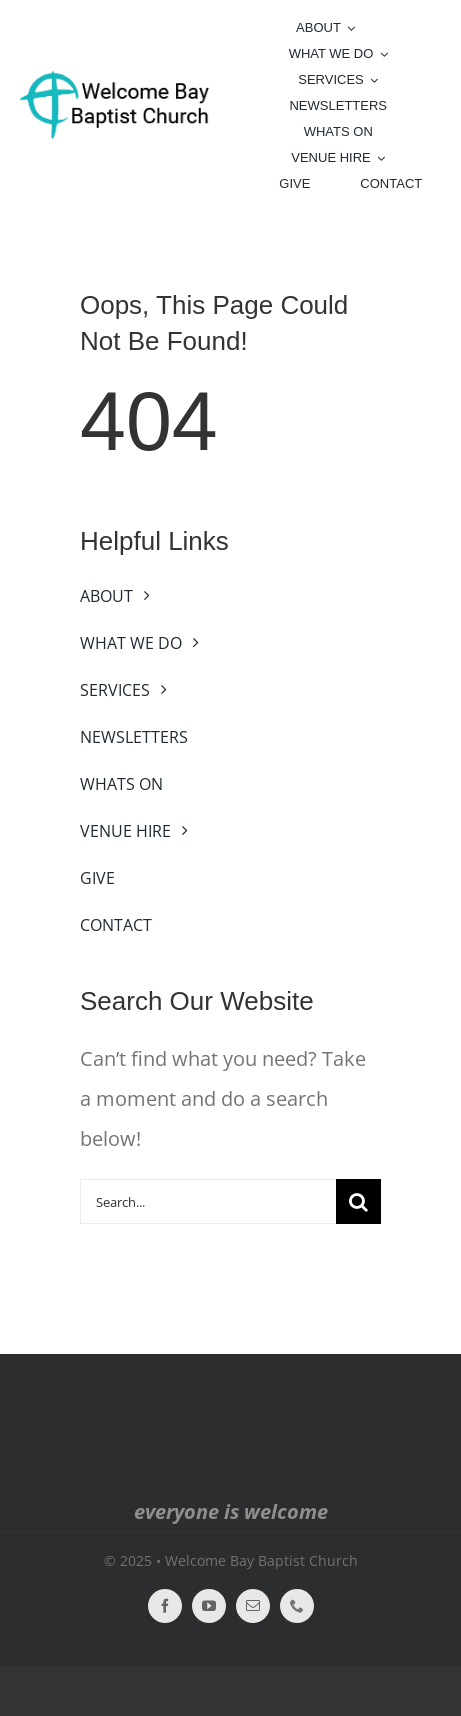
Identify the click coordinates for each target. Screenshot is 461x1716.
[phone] (297, 1606)
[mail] (253, 1606)
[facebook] (165, 1606)
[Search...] (208, 1201)
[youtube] (209, 1606)
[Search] (358, 1201)
